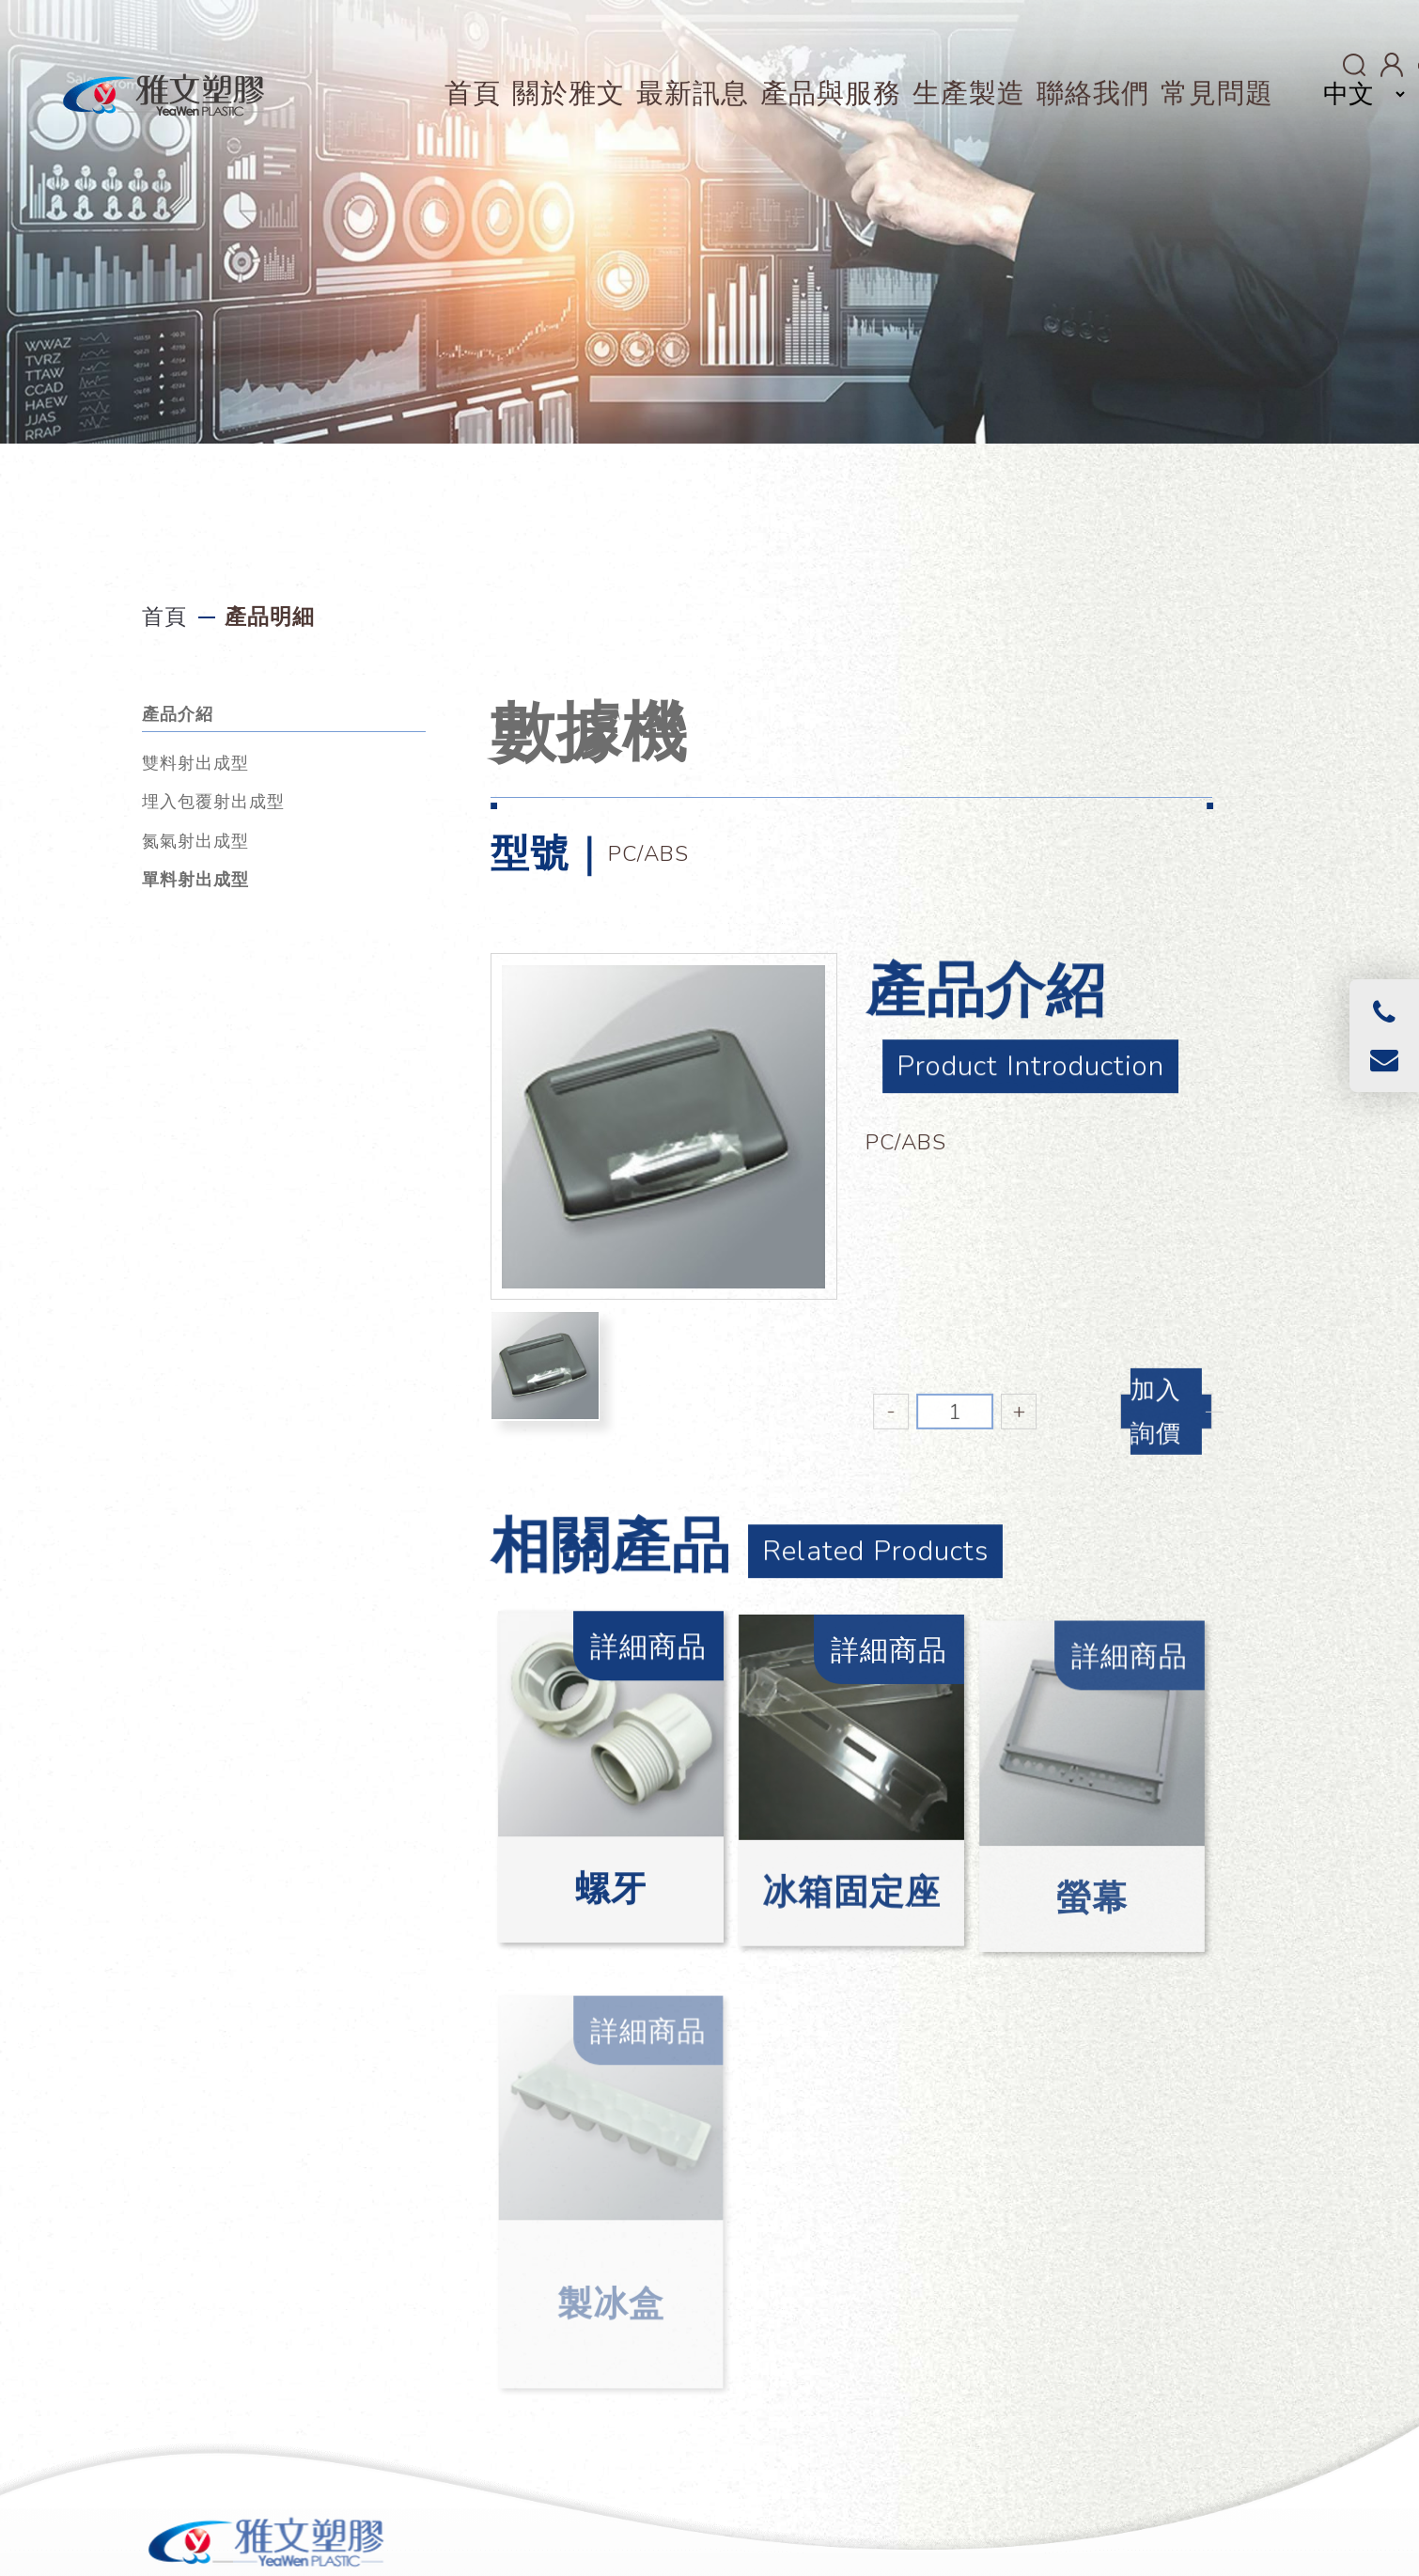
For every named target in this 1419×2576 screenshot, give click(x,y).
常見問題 (1217, 93)
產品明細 (270, 617)
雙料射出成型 (195, 763)
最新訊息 (692, 93)
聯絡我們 (1093, 93)
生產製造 (968, 93)
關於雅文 (568, 93)
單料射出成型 (195, 879)
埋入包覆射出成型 (213, 801)
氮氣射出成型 (195, 841)
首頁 (472, 93)
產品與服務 (830, 93)
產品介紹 (177, 714)
